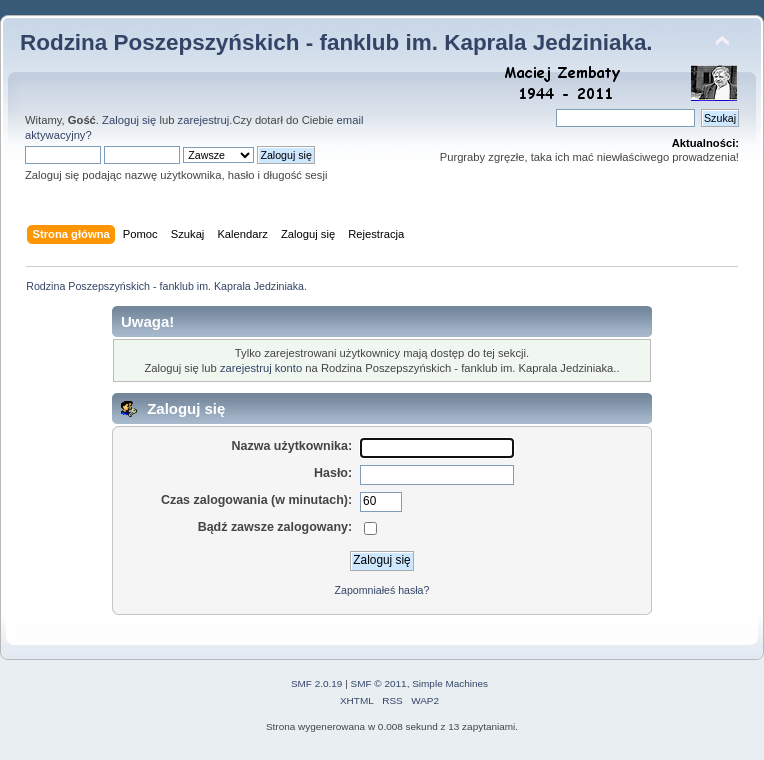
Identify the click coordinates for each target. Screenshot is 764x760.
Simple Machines (450, 683)
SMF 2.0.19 (317, 683)
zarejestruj (204, 120)
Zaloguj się (129, 120)
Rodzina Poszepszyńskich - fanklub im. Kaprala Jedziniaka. (336, 42)
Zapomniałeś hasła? (382, 590)
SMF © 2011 (379, 683)
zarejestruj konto (261, 368)
